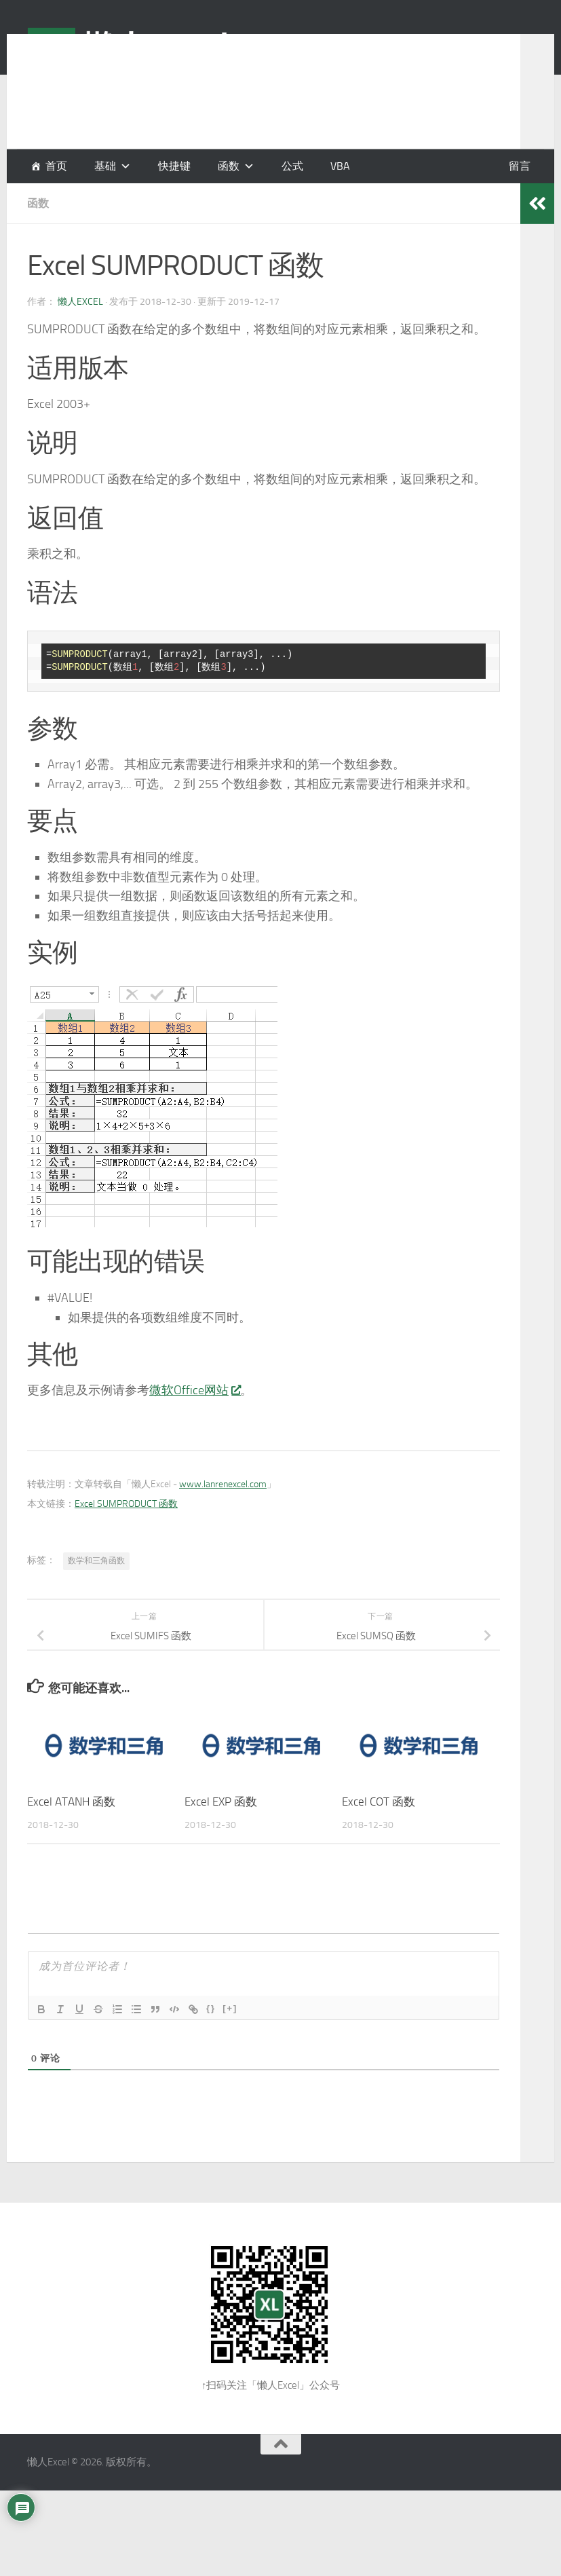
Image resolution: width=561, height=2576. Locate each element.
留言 (519, 166)
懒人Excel (80, 301)
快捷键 (174, 166)
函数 (228, 166)
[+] (230, 2008)
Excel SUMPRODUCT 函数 (126, 1504)
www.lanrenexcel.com (223, 1484)
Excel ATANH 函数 (71, 1801)
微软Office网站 (194, 1390)
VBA (340, 166)
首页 (56, 166)
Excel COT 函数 (378, 1801)
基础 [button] (105, 166)
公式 (292, 166)
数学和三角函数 (96, 1560)
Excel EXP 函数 (221, 1801)
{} (211, 2008)
